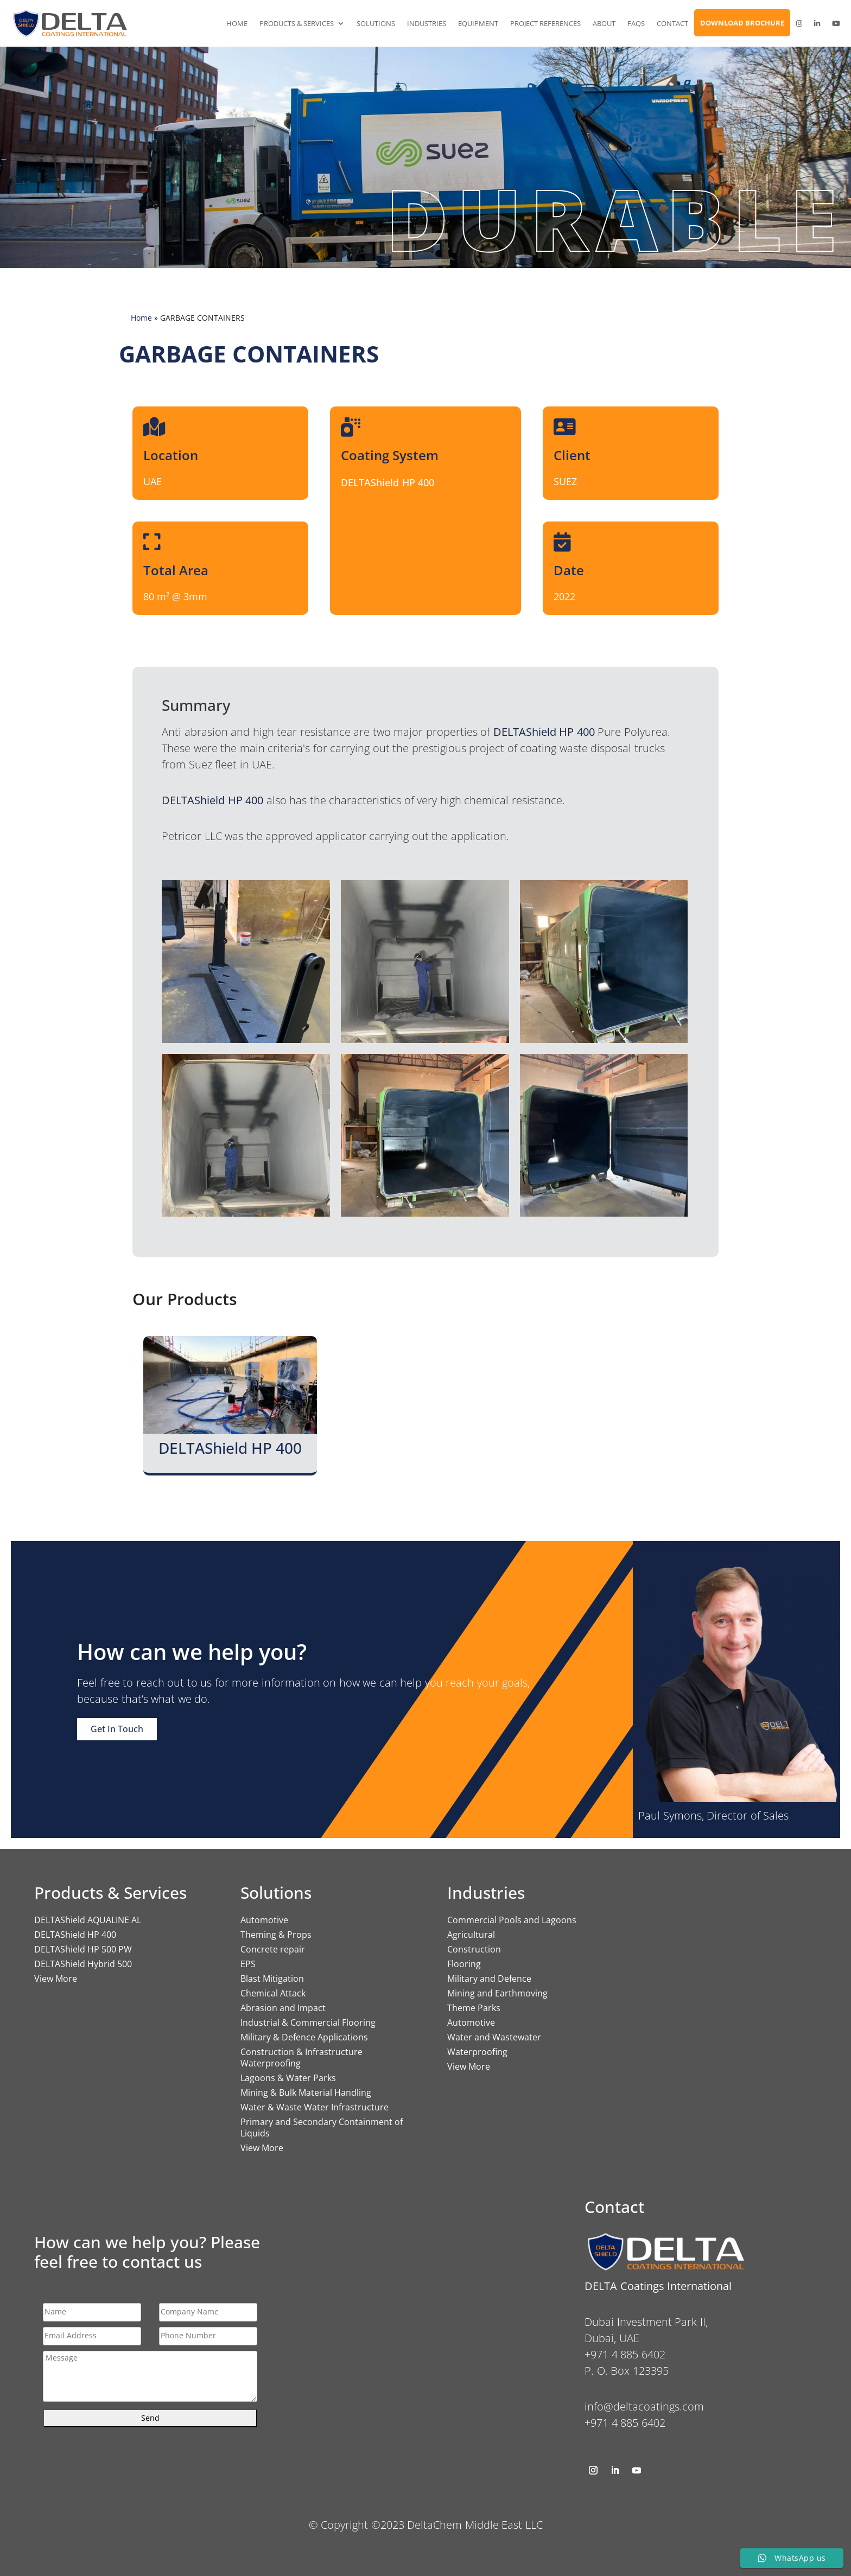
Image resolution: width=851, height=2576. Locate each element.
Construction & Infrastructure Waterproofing (301, 2057)
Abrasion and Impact (283, 2008)
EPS (248, 1964)
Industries (426, 23)
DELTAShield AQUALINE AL (87, 1920)
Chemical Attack (273, 1993)
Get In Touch (117, 1729)
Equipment (478, 23)
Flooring (464, 1964)
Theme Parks (473, 2008)
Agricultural (471, 1935)
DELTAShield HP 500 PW (83, 1949)
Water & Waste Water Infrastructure (314, 2107)
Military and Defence (489, 1979)
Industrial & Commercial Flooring (308, 2022)
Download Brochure (742, 23)
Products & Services (296, 23)
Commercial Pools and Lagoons (511, 1920)
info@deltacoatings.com (644, 2406)
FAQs (636, 23)
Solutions (376, 23)
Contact (672, 23)
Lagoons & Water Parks (288, 2078)
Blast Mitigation (272, 1979)
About (604, 23)
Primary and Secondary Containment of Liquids (321, 2127)
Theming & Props (276, 1935)
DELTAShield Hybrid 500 (83, 1964)
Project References (545, 23)
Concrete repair (272, 1949)
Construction (474, 1949)
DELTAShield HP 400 (75, 1935)
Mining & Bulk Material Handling (305, 2092)
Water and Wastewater (494, 2037)
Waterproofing (477, 2052)
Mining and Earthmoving (497, 1993)
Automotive (264, 1920)
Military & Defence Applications (304, 2037)
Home (236, 23)
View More (55, 1979)
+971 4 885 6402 (625, 2422)
